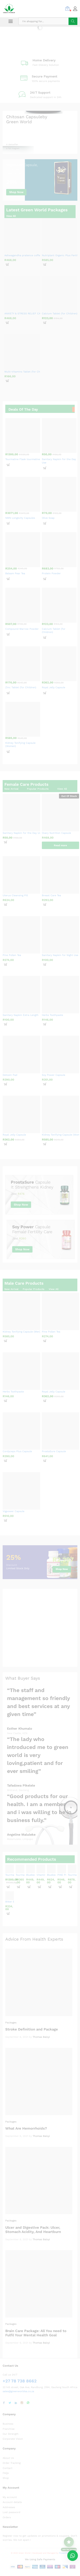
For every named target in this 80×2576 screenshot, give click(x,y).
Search (73, 21)
